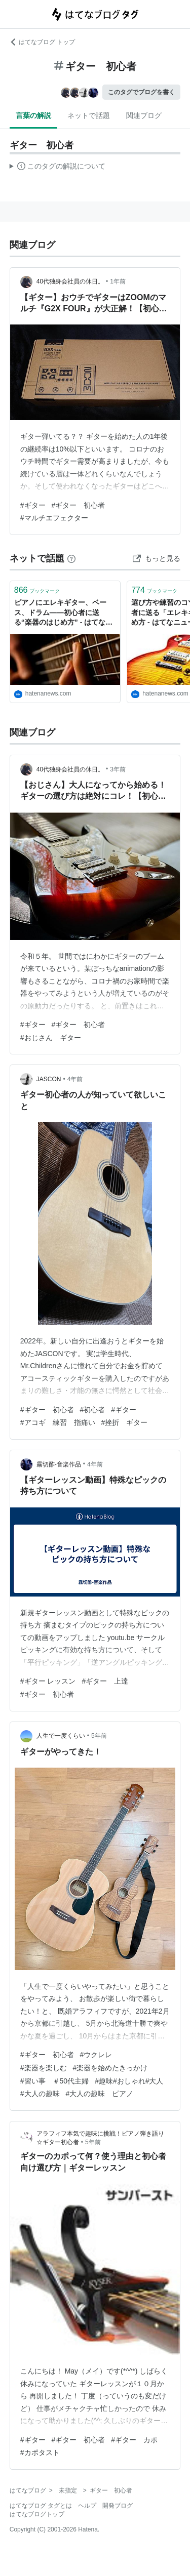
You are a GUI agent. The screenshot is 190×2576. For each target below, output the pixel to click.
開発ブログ (117, 2505)
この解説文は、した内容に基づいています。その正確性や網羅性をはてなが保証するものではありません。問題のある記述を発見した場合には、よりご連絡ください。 (57, 167)
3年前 (118, 769)
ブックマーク (37, 590)
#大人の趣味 (40, 2094)
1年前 (118, 281)
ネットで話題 (88, 115)
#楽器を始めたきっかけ (110, 2068)
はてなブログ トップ (42, 42)
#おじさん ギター (50, 1038)
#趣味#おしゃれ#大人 (129, 2081)
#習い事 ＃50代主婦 (54, 2081)
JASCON (48, 1079)
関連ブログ (144, 115)
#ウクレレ (96, 2055)
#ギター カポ (134, 2440)
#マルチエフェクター (54, 518)
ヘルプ (87, 2505)
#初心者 (92, 1410)
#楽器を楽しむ (43, 2068)
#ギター (33, 505)
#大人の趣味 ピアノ (100, 2094)
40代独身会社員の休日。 (70, 281)
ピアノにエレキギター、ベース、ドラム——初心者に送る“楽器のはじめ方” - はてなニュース (63, 613)
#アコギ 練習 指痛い (57, 1422)
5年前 (99, 1735)
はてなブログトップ (37, 2514)
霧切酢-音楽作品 (58, 1464)
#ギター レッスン (48, 1681)
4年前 (75, 1079)
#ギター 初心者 (78, 505)
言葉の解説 (33, 115)
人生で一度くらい (60, 1735)
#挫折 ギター (124, 1422)
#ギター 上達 (105, 1681)
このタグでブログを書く (141, 92)
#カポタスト (40, 2452)
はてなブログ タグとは (41, 2505)
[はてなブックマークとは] (71, 558)
